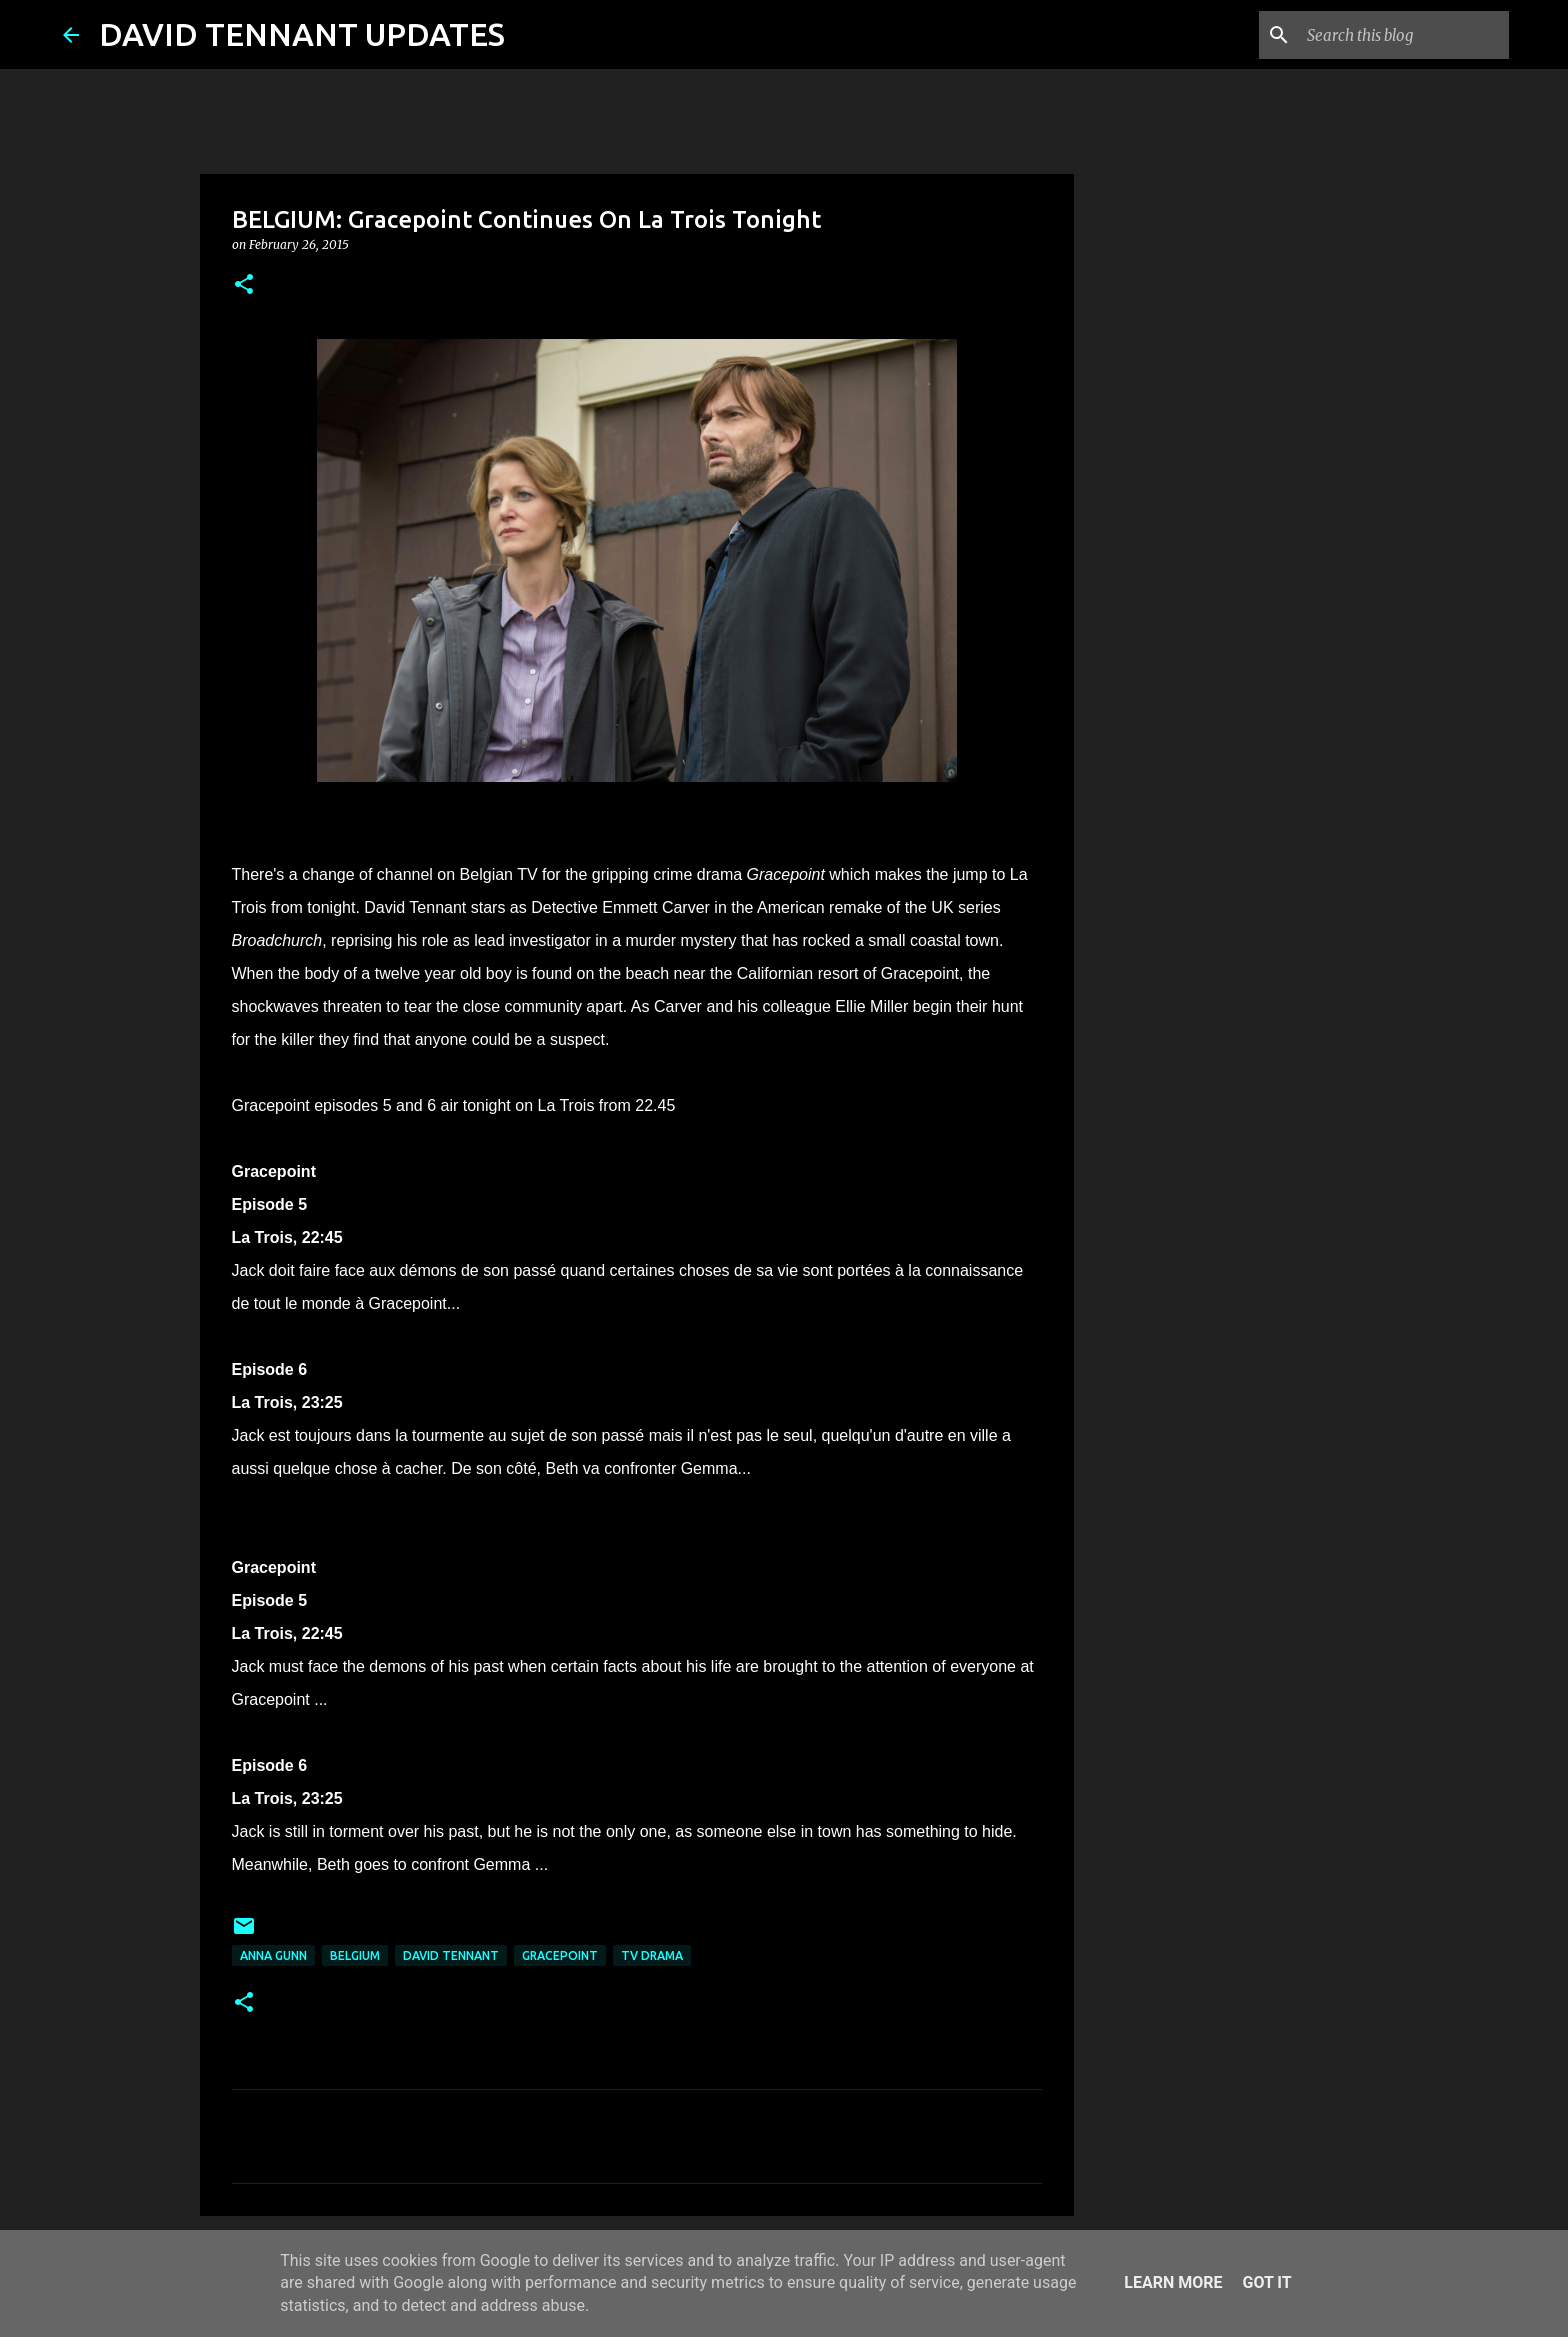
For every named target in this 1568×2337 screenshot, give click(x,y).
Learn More (1173, 2282)
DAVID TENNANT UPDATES (302, 34)
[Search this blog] (1404, 35)
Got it (1266, 2282)
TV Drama (652, 1955)
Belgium (355, 1955)
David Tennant (451, 1955)
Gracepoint (560, 1955)
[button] (244, 285)
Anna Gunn (273, 1955)
